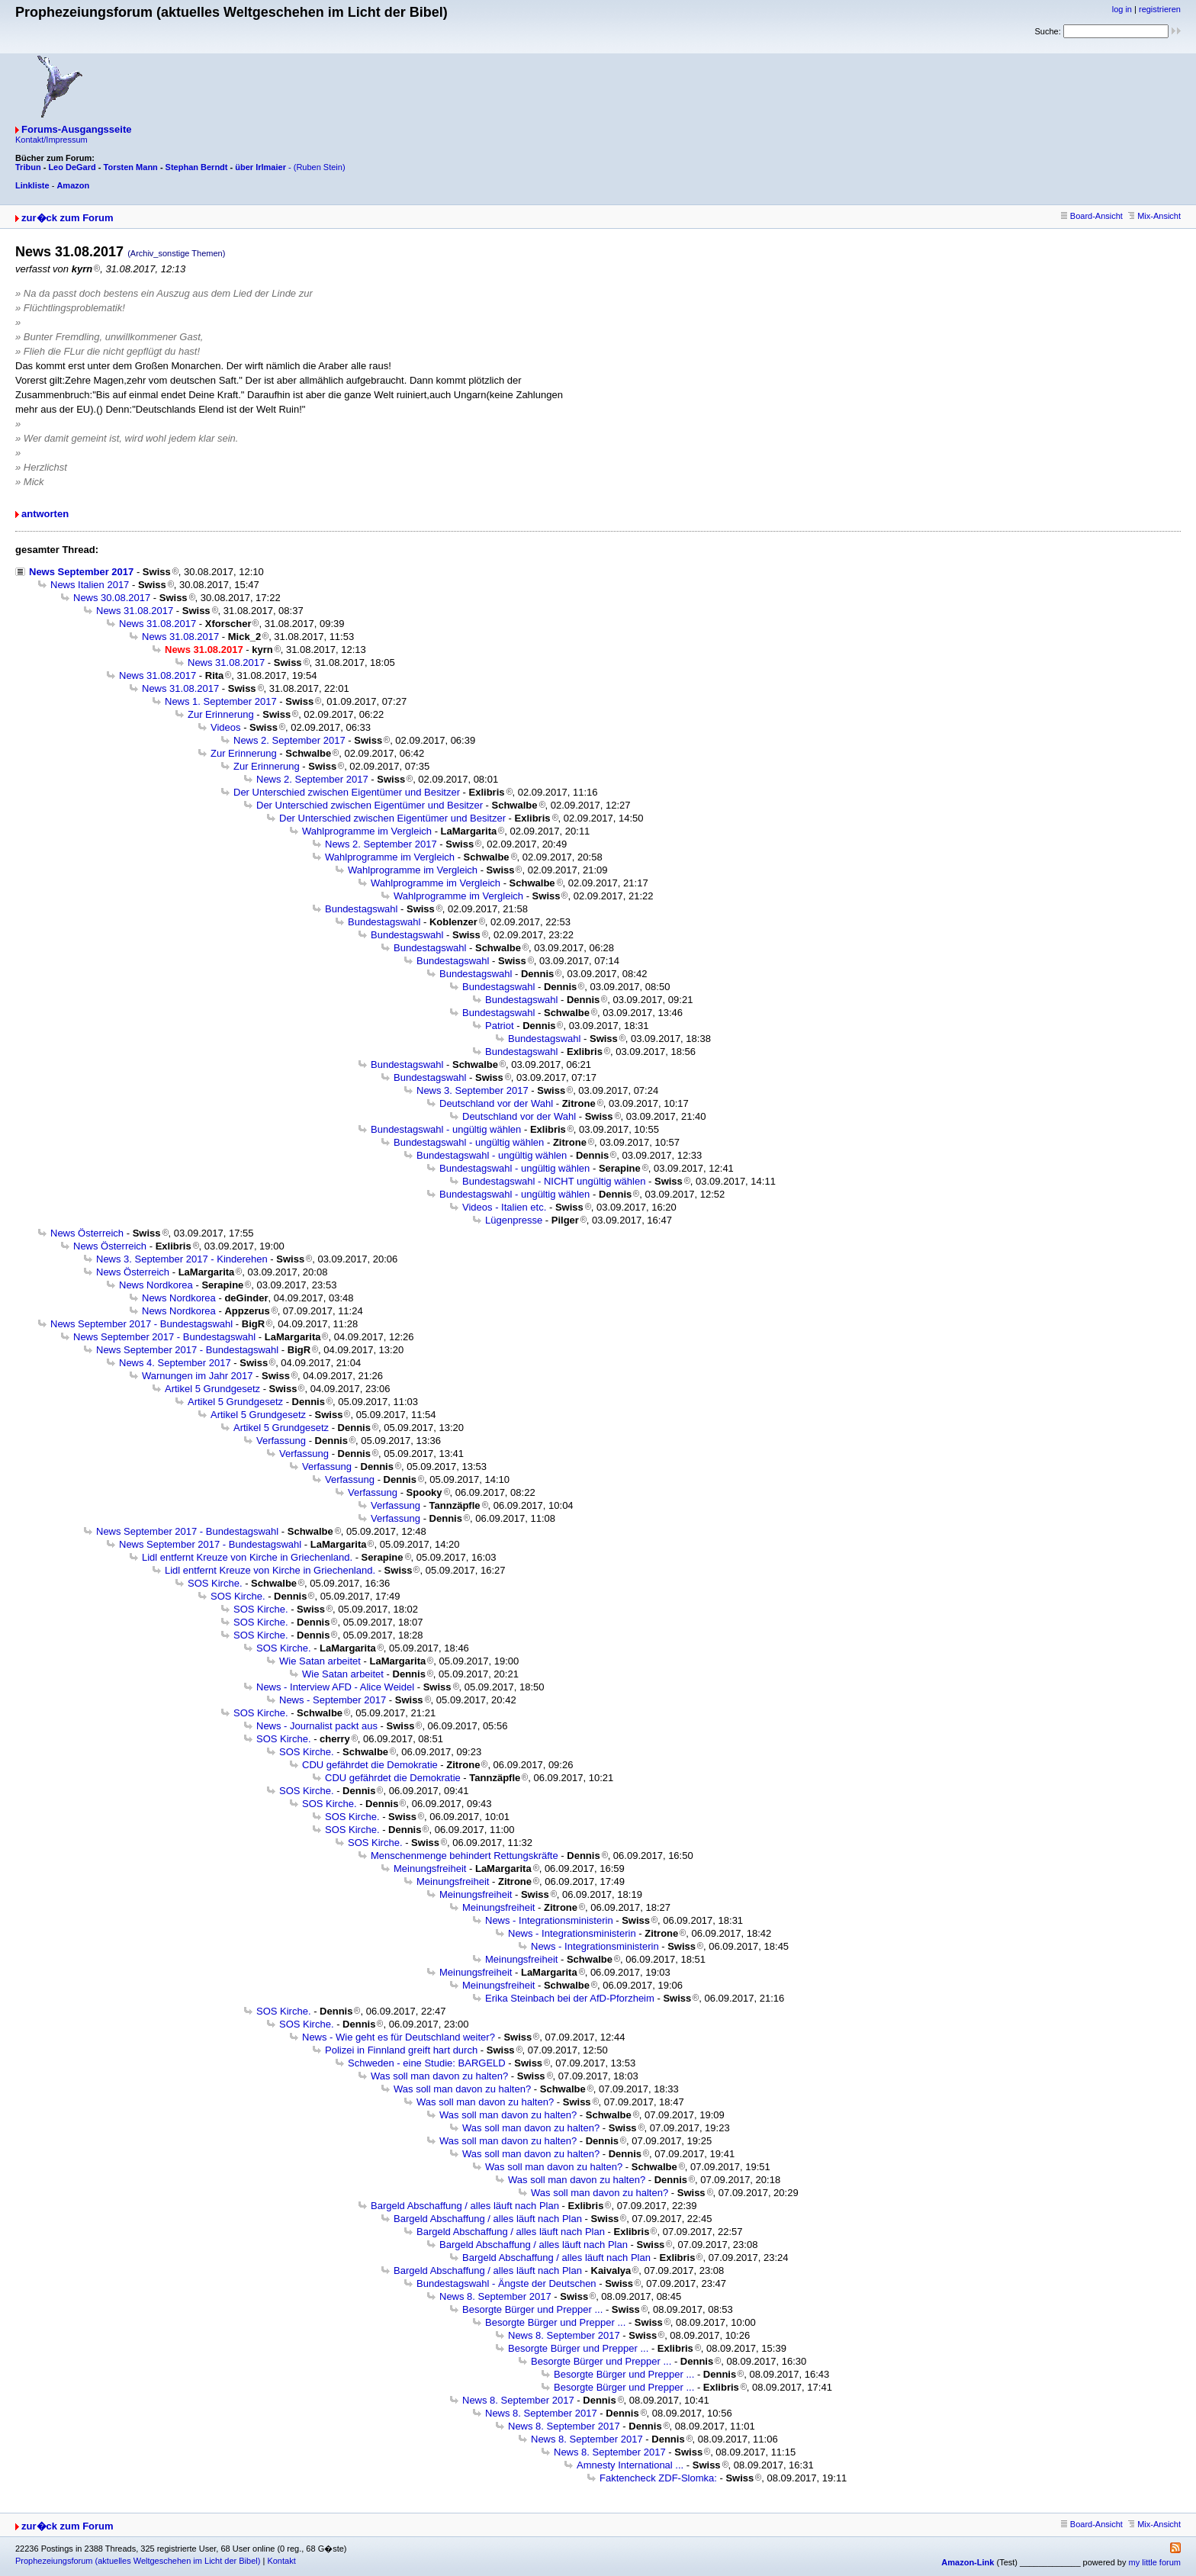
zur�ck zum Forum (67, 218)
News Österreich (87, 1233)
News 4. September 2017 (175, 1362)
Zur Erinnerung (221, 714)
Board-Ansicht (1092, 215)
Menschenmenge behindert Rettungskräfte (464, 1855)
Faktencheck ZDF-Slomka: (658, 2478)
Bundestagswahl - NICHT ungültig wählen (553, 1181)
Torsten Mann (131, 167)
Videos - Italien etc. (504, 1207)
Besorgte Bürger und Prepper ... (532, 2309)
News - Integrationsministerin (549, 1920)
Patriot (499, 1025)
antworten (45, 513)
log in (1122, 9)
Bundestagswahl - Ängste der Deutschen (506, 2283)
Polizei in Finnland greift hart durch (401, 2050)
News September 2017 (81, 571)
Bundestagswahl (361, 909)
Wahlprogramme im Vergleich (367, 831)
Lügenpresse (513, 1220)
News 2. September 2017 (289, 740)
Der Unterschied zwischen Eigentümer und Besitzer (346, 792)
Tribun (28, 167)
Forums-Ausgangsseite (76, 129)
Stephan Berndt (197, 167)
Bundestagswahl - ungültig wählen (446, 1129)
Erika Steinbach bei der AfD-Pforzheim (569, 1998)
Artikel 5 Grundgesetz (212, 1388)
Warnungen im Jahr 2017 (197, 1375)
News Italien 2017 (89, 584)
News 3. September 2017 (472, 1090)
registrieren (1160, 9)
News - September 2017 (332, 1700)
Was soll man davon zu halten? (439, 2076)
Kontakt (281, 2560)
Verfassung (281, 1440)
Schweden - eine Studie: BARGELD (427, 2063)
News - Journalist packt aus (317, 1726)
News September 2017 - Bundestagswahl (141, 1324)
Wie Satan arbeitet (320, 1661)
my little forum (1155, 2562)
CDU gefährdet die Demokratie (370, 1764)
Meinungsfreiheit (430, 1868)
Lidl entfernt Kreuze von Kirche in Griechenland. (247, 1557)
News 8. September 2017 (495, 2296)
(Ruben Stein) (320, 167)
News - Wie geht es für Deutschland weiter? (398, 2037)
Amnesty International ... (630, 2465)
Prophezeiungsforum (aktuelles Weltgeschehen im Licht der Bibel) (137, 2560)
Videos (226, 727)
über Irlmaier (260, 167)
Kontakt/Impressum (51, 139)
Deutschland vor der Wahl (496, 1103)
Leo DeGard (71, 167)
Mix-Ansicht (1154, 215)
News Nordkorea (156, 1285)
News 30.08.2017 (111, 597)
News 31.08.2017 (134, 610)
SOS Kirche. (215, 1583)
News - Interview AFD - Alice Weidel (335, 1687)
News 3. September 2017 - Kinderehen (182, 1259)
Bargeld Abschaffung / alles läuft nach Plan (465, 2205)
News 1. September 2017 (221, 701)
